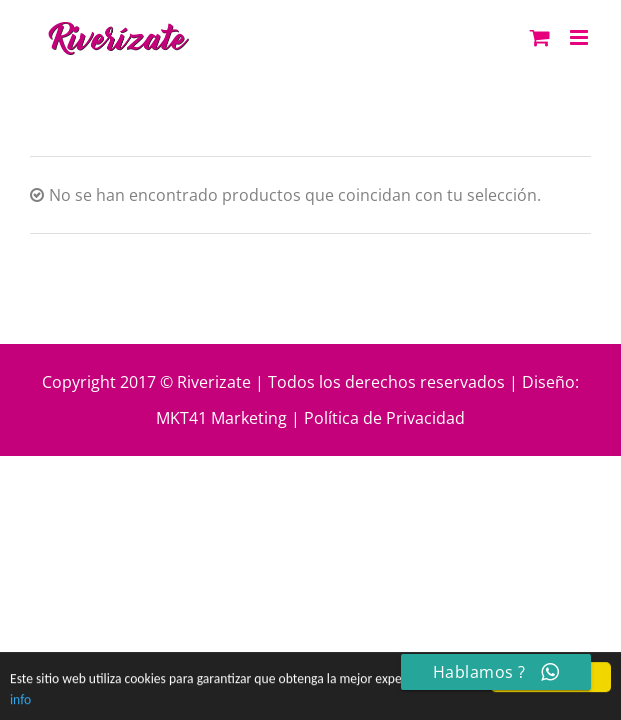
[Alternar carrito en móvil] (540, 37)
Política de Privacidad (384, 418)
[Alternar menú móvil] (580, 37)
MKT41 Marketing (221, 418)
